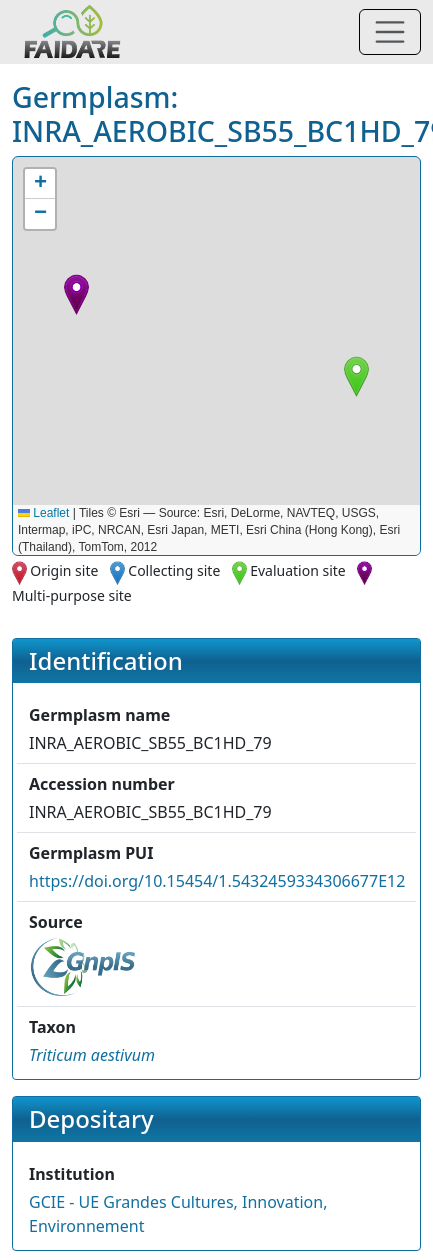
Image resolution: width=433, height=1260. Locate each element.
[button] (356, 376)
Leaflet (43, 513)
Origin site (64, 570)
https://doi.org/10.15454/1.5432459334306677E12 (217, 881)
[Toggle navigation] (390, 32)
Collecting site (174, 570)
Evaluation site (298, 570)
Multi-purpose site (72, 595)
